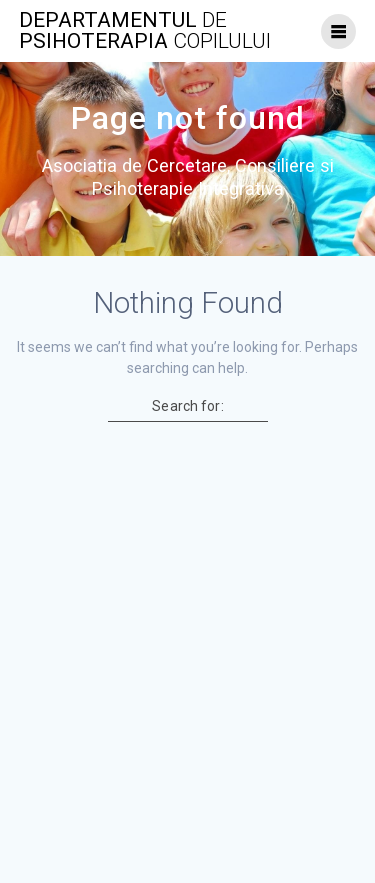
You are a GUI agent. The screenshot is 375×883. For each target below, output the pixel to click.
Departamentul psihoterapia (145, 31)
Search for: (187, 406)
